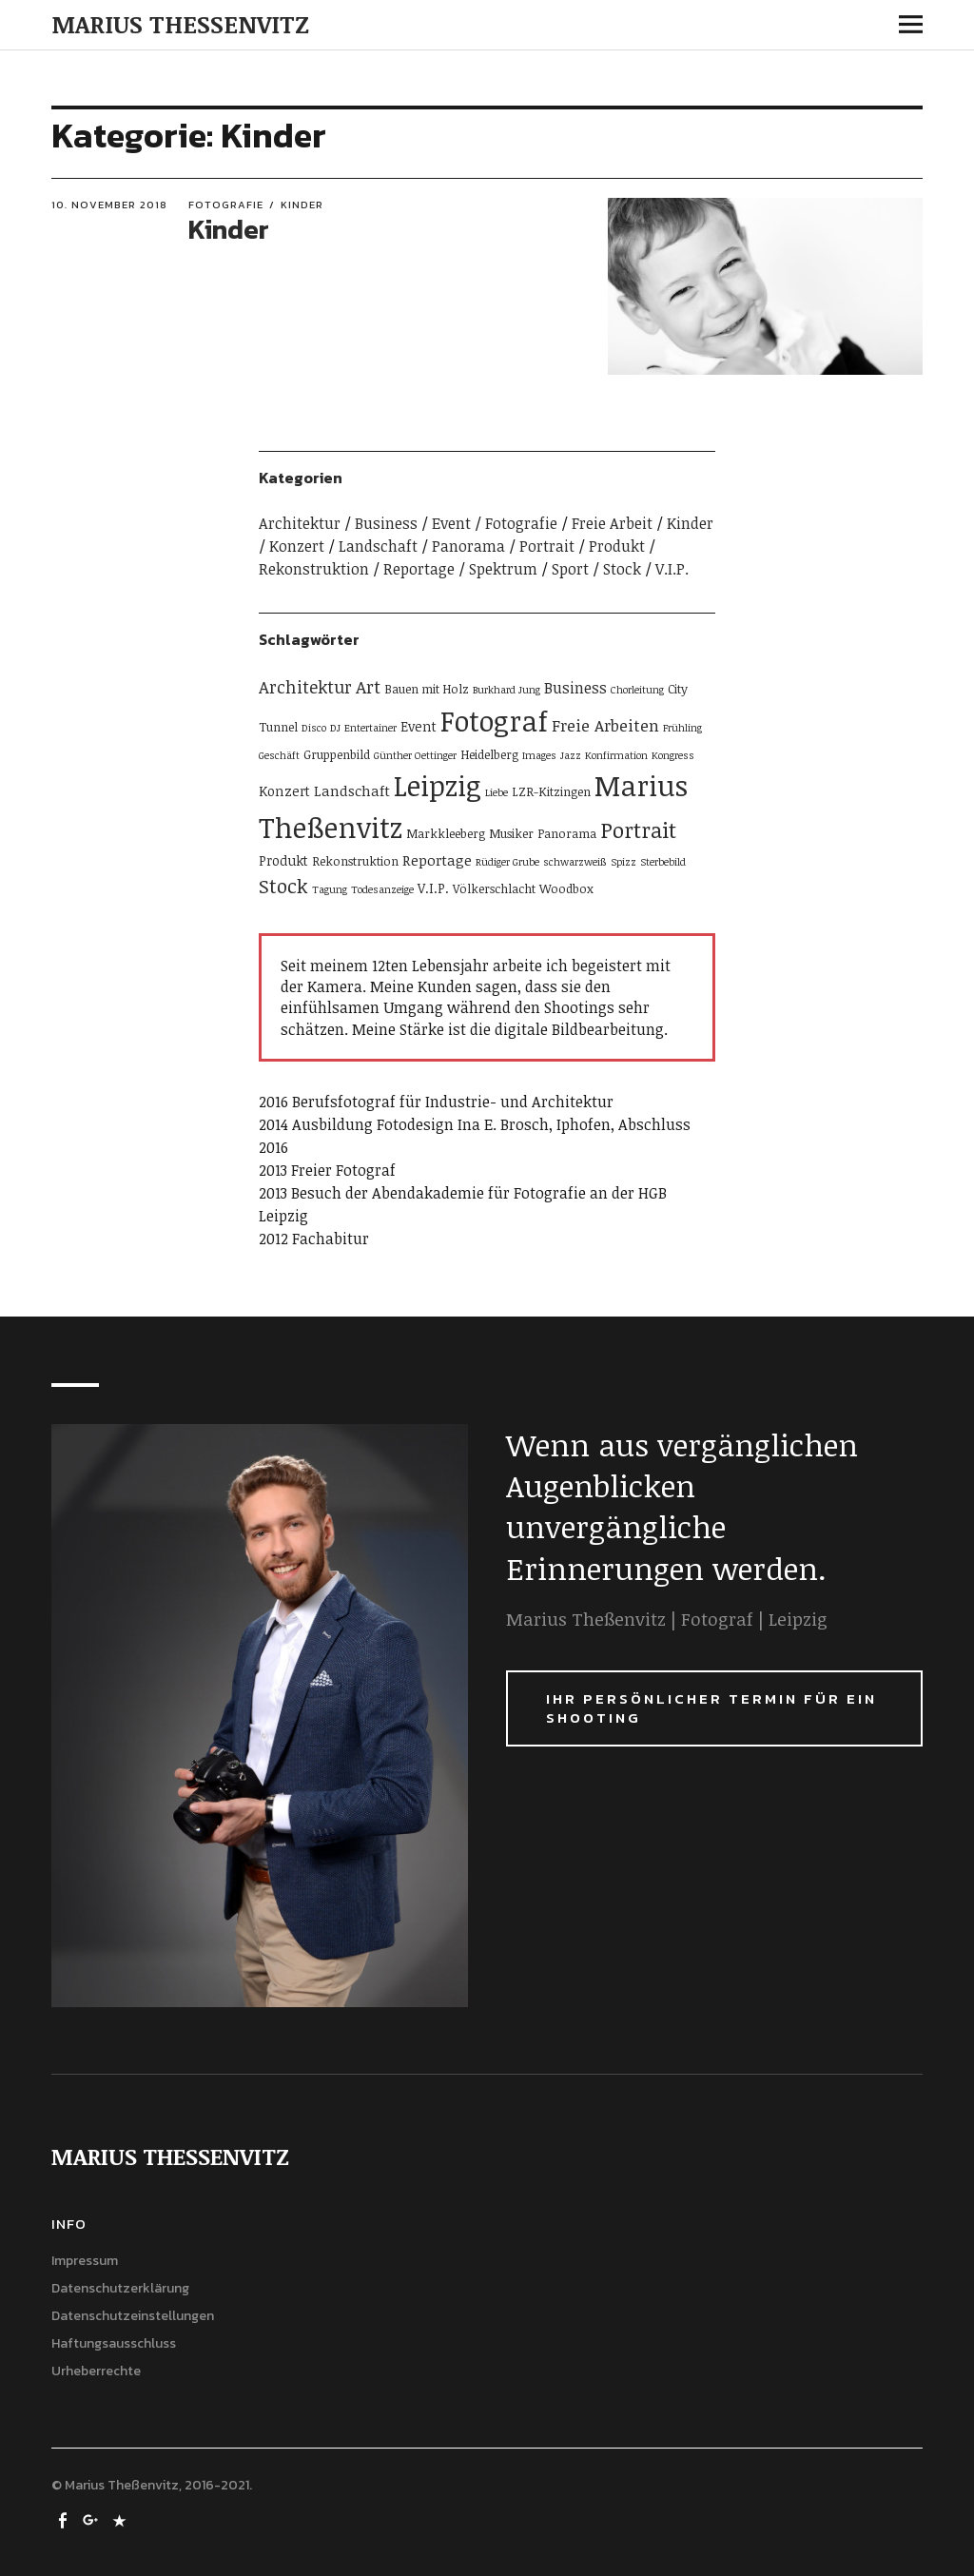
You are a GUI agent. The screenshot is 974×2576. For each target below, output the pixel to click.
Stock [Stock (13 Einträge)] (283, 885)
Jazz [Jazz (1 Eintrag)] (570, 755)
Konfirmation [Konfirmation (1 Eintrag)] (616, 755)
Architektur (300, 523)
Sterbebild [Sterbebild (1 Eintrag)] (663, 861)
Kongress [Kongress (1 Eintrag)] (673, 755)
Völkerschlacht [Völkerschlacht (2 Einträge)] (494, 888)
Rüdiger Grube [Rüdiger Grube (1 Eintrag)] (507, 861)
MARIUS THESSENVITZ (180, 24)
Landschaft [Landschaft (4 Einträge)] (352, 790)
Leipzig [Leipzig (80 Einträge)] (437, 785)
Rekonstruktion (314, 568)
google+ (92, 2519)
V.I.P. (672, 568)
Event (451, 523)
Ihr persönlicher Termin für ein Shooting (711, 1708)
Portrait (547, 546)
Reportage (419, 568)
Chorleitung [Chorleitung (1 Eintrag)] (637, 689)
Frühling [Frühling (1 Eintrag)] (682, 727)
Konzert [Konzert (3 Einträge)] (284, 791)
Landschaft (378, 546)
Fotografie (225, 204)
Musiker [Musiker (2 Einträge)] (511, 833)
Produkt (617, 546)
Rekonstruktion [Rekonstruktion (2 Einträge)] (355, 860)
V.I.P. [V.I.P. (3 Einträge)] (433, 888)
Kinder (302, 204)
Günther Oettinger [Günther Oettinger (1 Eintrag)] (415, 755)
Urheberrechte (96, 2371)
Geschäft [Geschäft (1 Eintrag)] (279, 755)
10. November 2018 (109, 204)
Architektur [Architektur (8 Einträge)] (305, 686)
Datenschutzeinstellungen (132, 2316)
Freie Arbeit (612, 523)
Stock (622, 568)
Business (386, 523)
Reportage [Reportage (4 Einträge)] (437, 859)
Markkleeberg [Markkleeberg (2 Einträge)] (445, 833)
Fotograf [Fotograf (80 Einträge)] (494, 720)
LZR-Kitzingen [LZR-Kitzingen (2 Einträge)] (551, 791)
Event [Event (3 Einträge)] (418, 726)
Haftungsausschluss (113, 2343)
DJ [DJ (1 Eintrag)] (335, 727)
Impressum (84, 2261)
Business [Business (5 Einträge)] (575, 687)
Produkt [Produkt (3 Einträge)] (283, 860)
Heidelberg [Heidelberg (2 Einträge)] (489, 754)
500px (121, 2519)
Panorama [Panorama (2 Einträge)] (566, 833)
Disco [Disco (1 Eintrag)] (314, 727)
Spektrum (503, 568)
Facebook (63, 2519)
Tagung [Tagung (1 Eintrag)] (329, 889)
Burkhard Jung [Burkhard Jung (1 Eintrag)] (506, 689)
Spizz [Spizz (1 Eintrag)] (623, 861)
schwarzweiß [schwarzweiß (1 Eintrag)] (575, 861)
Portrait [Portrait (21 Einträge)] (638, 830)
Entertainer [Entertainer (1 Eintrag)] (370, 727)
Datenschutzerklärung (120, 2288)
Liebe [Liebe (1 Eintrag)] (496, 792)
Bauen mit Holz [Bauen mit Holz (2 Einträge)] (426, 688)
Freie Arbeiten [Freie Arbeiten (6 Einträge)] (605, 725)
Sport (570, 568)
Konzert (296, 546)
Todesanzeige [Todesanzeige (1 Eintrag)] (382, 889)
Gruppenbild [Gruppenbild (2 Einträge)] (336, 754)
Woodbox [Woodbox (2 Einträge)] (566, 888)
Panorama (468, 546)
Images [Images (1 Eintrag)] (539, 755)
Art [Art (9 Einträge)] (368, 686)
